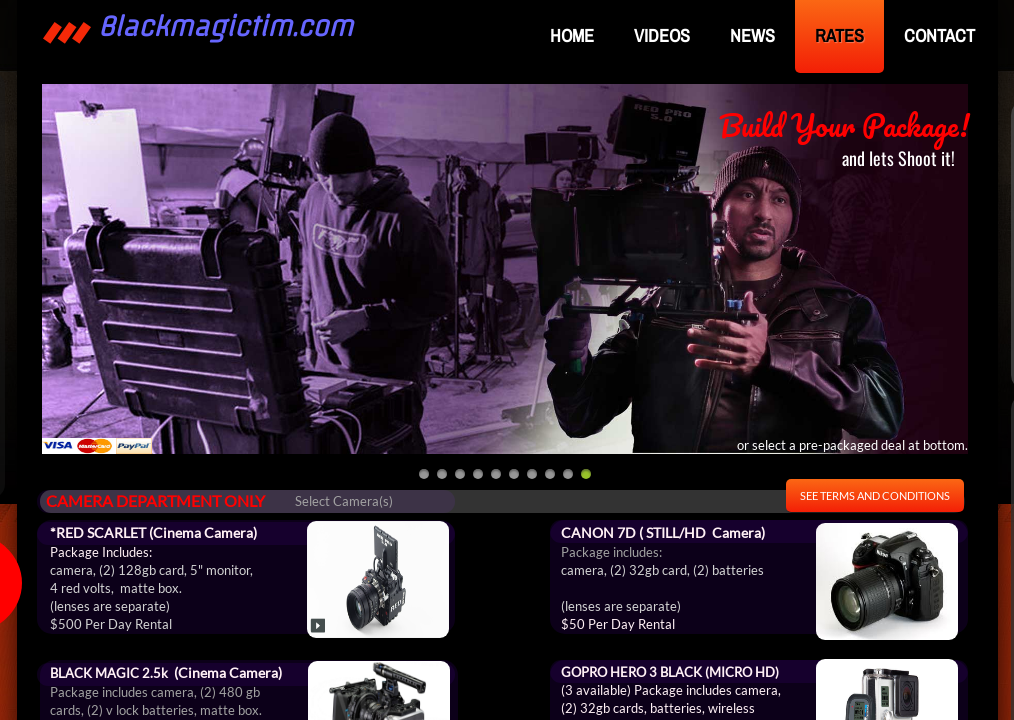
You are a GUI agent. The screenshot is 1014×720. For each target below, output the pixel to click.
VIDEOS (662, 35)
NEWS (752, 35)
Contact (939, 35)
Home (572, 35)
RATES (839, 35)
